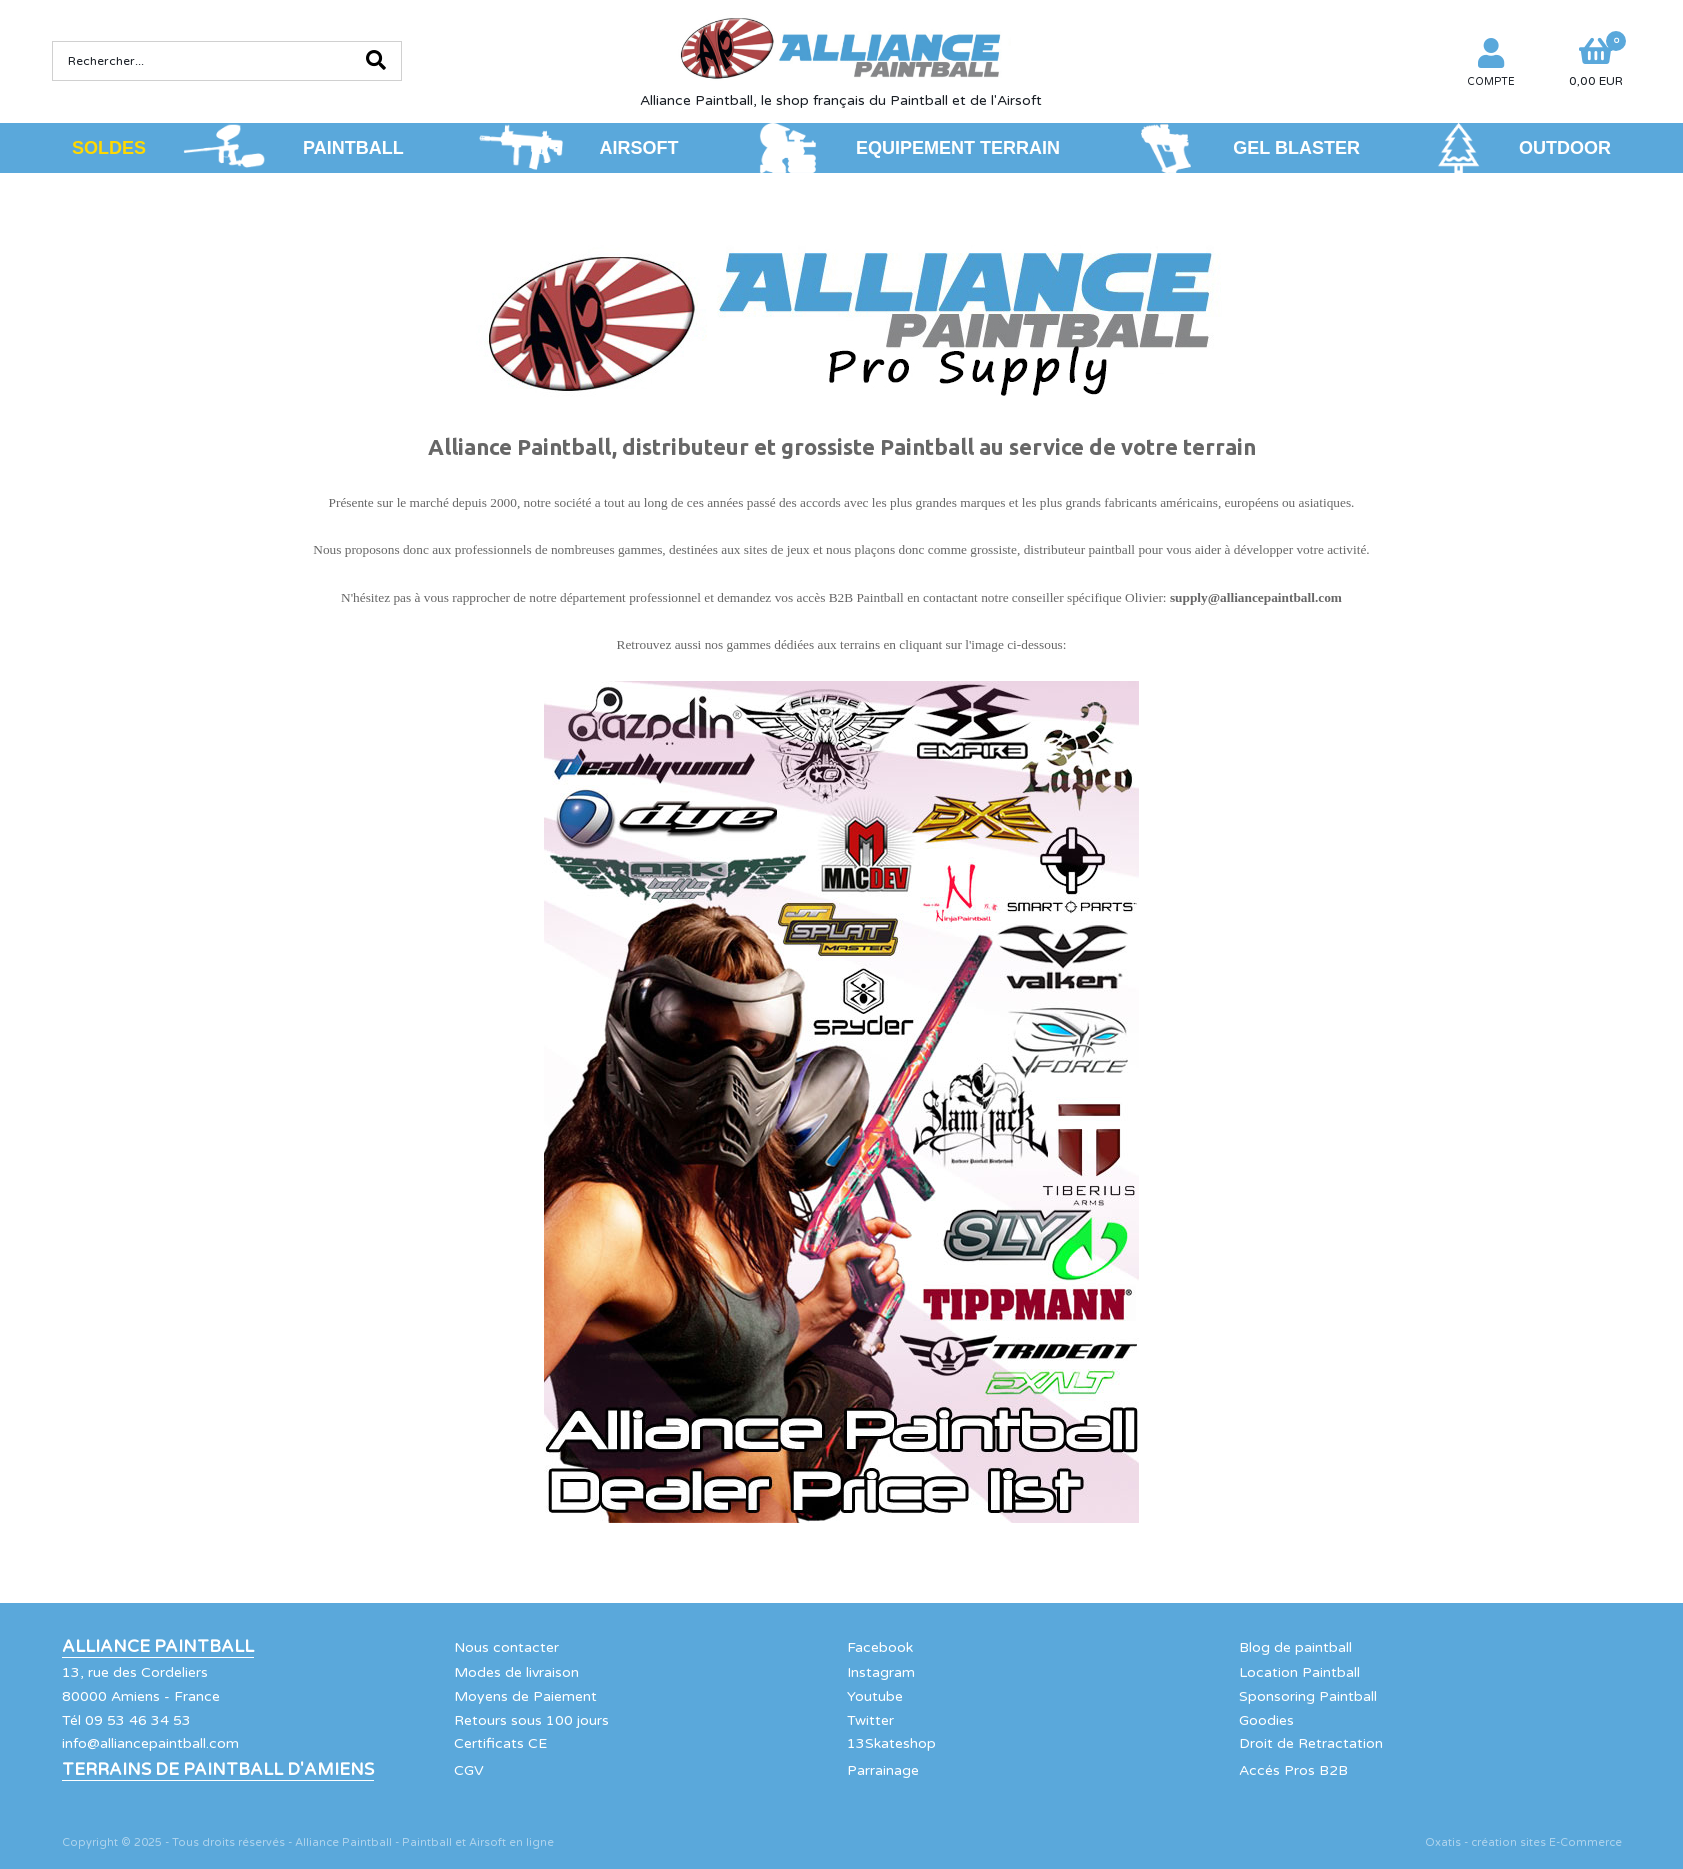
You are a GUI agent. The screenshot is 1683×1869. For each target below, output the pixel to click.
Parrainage (883, 1770)
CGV (469, 1770)
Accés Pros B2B (1293, 1770)
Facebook (880, 1647)
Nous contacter (506, 1647)
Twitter (870, 1720)
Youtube (875, 1696)
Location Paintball (1299, 1672)
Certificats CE (500, 1743)
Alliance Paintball (158, 1647)
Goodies (1266, 1720)
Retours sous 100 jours (531, 1720)
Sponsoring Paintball (1308, 1696)
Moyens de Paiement (525, 1696)
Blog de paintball (1295, 1647)
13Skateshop (891, 1743)
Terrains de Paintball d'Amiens (218, 1770)
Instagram (881, 1672)
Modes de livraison (516, 1672)
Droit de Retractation (1311, 1743)
